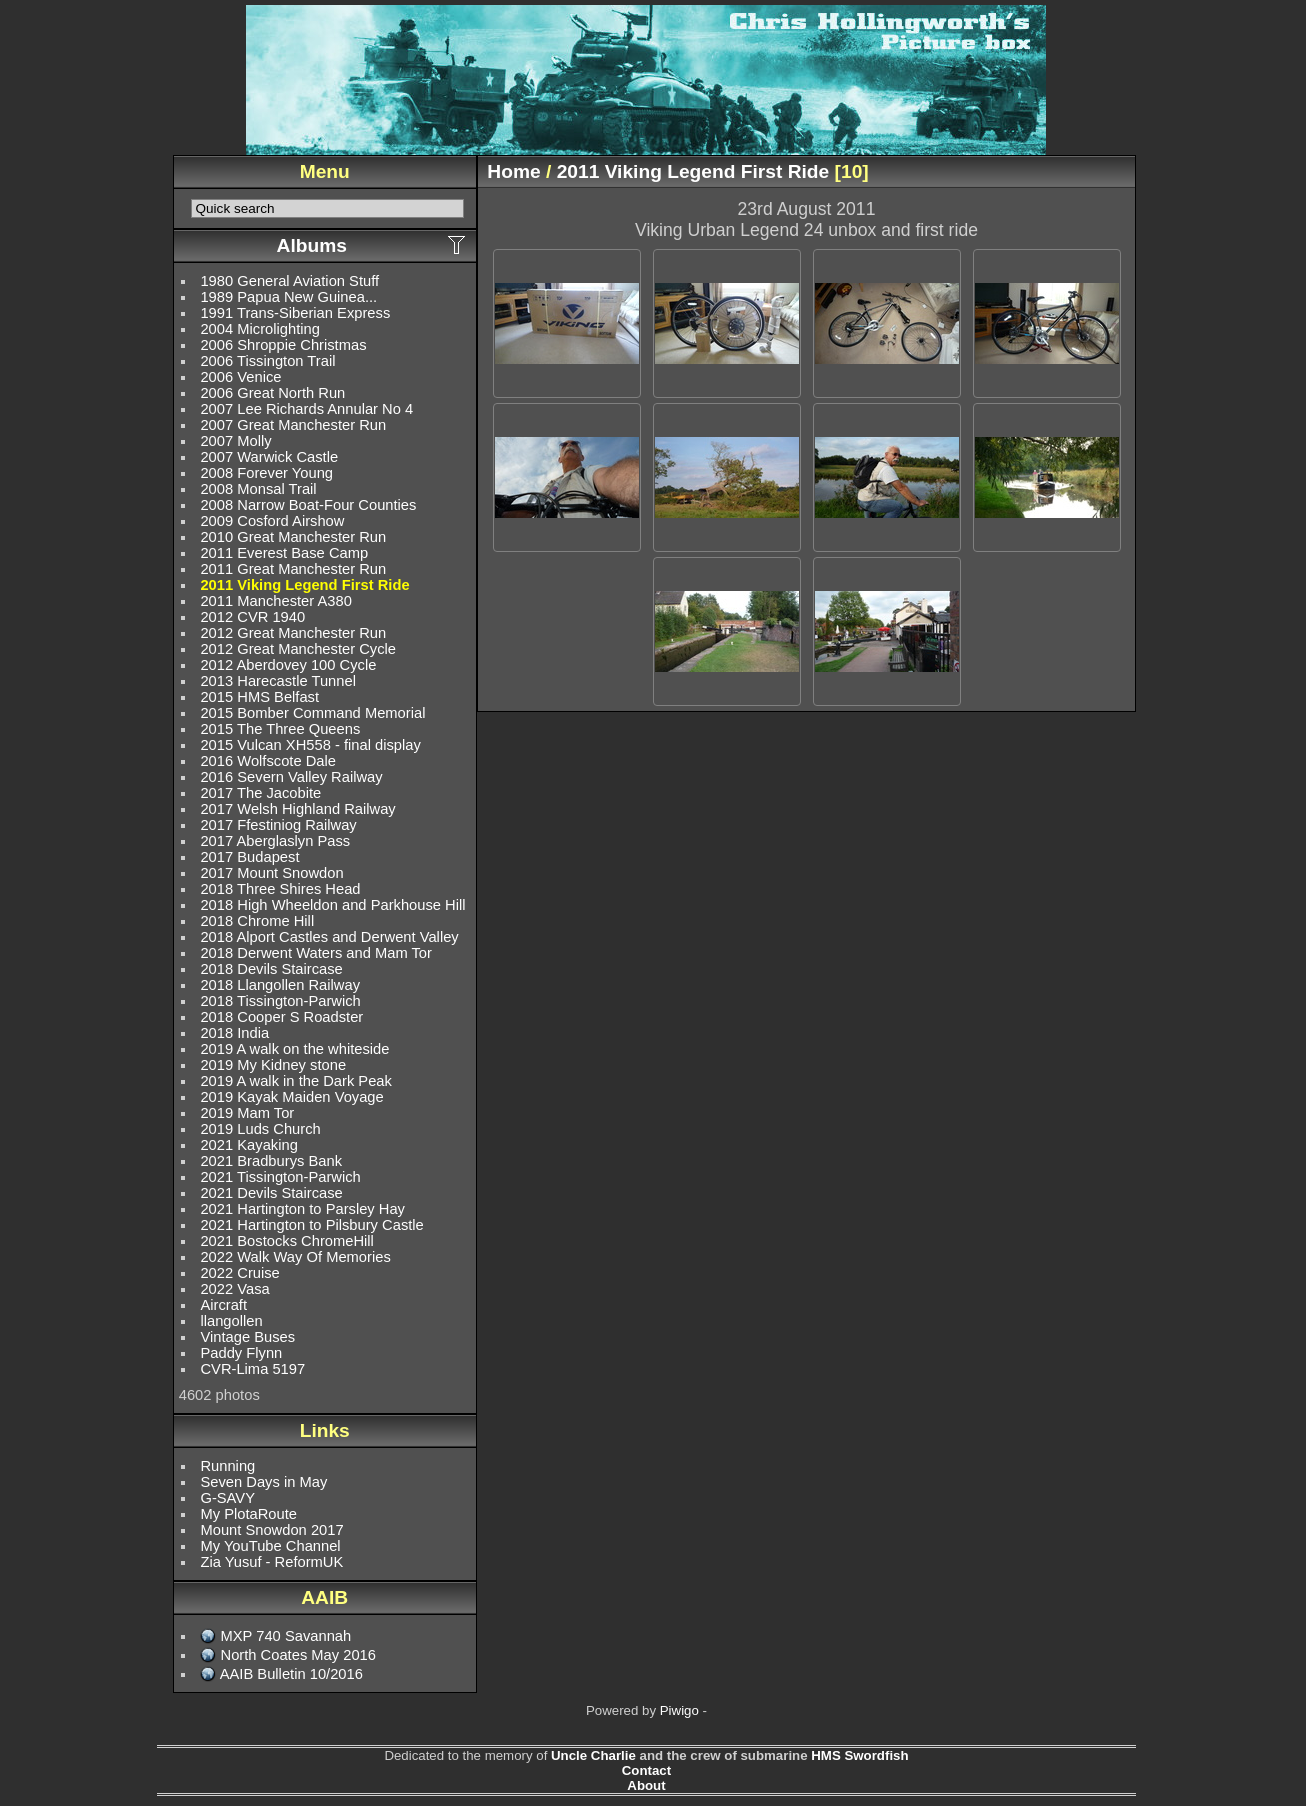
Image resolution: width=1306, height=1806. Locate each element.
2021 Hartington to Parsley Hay (302, 1209)
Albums (312, 245)
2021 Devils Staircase (271, 1193)
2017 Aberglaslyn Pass (275, 841)
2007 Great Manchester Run (293, 425)
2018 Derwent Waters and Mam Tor (316, 953)
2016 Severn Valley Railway (291, 777)
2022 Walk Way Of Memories (295, 1257)
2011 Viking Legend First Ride (304, 585)
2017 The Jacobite (260, 793)
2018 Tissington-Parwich (280, 1001)
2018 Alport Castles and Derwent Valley (329, 937)
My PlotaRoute (248, 1514)
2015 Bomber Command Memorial (312, 713)
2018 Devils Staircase (271, 969)
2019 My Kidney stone (273, 1065)
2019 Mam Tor (247, 1113)
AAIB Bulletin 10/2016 (291, 1674)
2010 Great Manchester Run (293, 537)
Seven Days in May (263, 1482)
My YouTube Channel (270, 1546)
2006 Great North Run (272, 393)
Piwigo (679, 1710)
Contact (646, 1770)
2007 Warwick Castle (269, 457)
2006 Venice (240, 377)
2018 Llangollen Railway (280, 985)
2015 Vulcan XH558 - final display (310, 745)
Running (227, 1466)
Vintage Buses (247, 1337)
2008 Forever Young (266, 473)
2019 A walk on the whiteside (294, 1049)
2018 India (234, 1033)
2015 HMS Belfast (259, 697)
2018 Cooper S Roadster (281, 1017)
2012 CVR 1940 (252, 617)
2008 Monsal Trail (258, 489)
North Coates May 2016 (298, 1655)
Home (513, 171)
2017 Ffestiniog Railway (278, 825)
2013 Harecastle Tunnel (277, 681)
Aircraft (223, 1305)
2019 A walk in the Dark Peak (295, 1081)
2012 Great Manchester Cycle (298, 649)
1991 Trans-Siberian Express (295, 313)
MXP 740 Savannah (286, 1636)
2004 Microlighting (259, 329)
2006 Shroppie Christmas (283, 345)
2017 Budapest (249, 857)
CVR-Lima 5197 (252, 1369)
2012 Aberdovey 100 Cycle (288, 665)
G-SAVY (227, 1498)
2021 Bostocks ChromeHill (286, 1241)
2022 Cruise (239, 1273)
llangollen (231, 1321)
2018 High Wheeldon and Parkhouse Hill (332, 905)
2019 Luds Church (260, 1129)
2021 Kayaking (248, 1145)
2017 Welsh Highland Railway (297, 809)
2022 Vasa (234, 1289)
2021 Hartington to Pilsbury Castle (311, 1225)
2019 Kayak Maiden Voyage (291, 1097)
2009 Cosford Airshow (272, 521)
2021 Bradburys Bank (271, 1161)
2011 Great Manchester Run (293, 569)
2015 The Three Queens (280, 729)
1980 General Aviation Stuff (289, 281)
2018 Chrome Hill (257, 921)
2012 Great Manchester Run (293, 633)
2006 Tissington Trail (267, 361)
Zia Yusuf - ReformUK (271, 1562)
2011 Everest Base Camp (284, 553)
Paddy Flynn (241, 1353)
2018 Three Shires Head (280, 889)
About (646, 1785)
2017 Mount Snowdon (271, 873)
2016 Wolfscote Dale (268, 761)
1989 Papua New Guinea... (288, 297)
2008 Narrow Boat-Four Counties (308, 505)
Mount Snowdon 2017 (271, 1530)
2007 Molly (235, 441)
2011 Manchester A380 (275, 601)
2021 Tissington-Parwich (280, 1177)
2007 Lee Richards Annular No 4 (306, 409)
